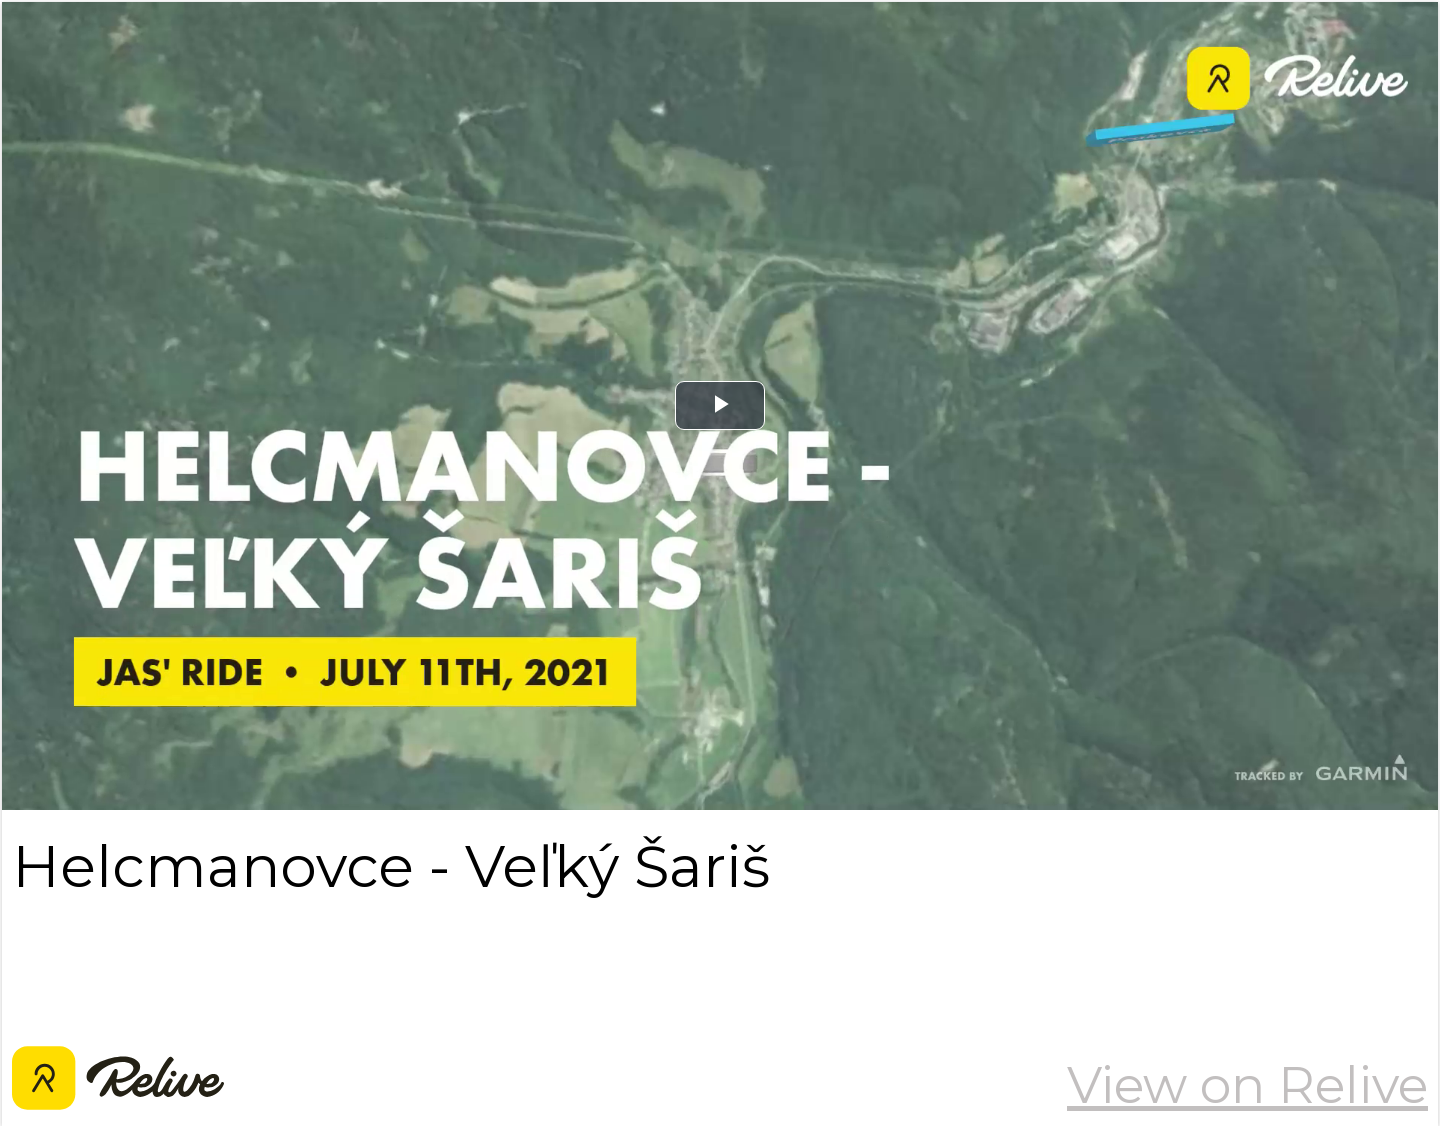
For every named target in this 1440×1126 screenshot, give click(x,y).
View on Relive (1247, 1085)
